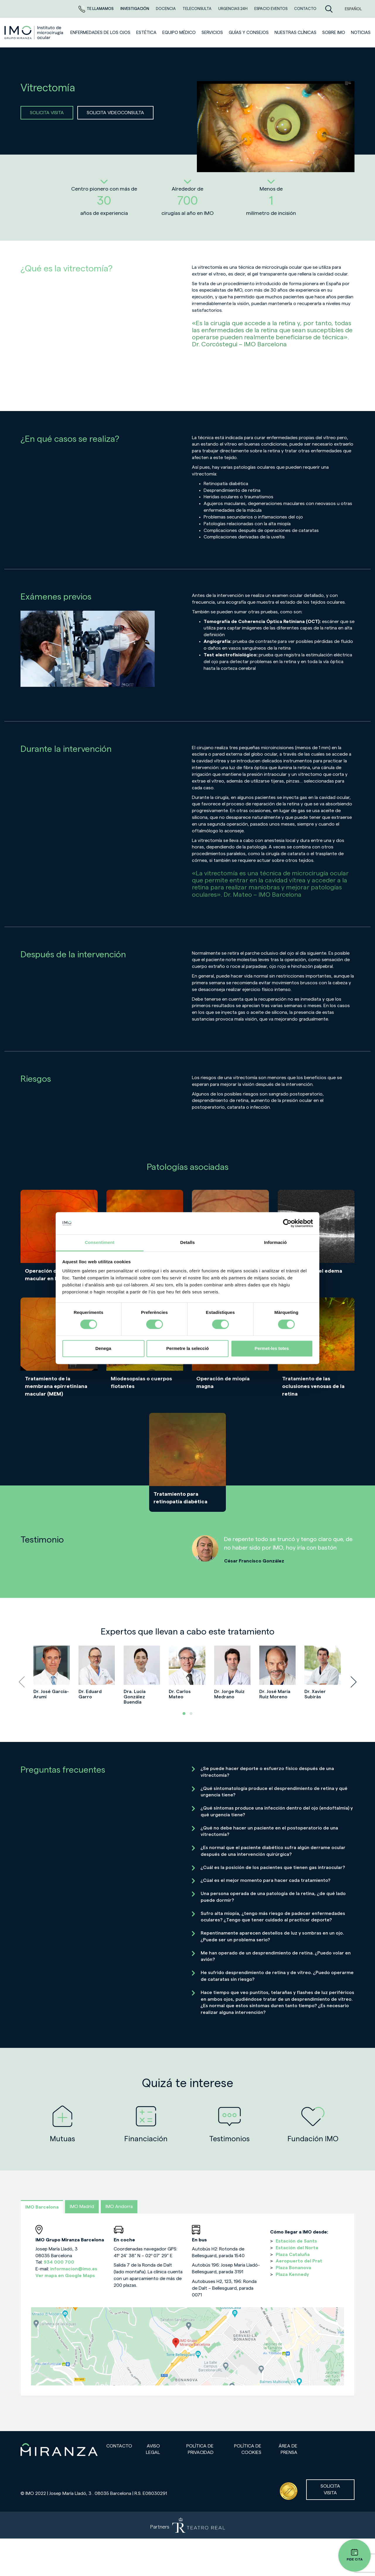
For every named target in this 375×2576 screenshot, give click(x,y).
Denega (103, 1348)
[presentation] (22, 1681)
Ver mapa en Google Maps (65, 2275)
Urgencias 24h (233, 9)
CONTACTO (305, 9)
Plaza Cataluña (293, 2254)
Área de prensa (288, 2449)
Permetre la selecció (187, 1348)
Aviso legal (153, 2449)
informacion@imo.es (73, 2269)
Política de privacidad (200, 2449)
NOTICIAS (361, 32)
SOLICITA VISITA (47, 112)
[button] (184, 1713)
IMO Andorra (119, 2206)
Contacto (119, 2446)
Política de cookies (247, 2449)
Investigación (135, 9)
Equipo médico (179, 32)
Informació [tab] (275, 1242)
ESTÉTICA (146, 32)
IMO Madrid (82, 2206)
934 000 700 (59, 2262)
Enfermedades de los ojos (100, 32)
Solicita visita (330, 2489)
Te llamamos (97, 9)
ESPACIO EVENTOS (271, 9)
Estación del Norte (297, 2247)
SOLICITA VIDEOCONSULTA (115, 112)
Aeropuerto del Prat (299, 2261)
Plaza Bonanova (293, 2267)
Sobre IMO (333, 32)
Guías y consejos (249, 32)
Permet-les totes (272, 1348)
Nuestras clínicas (295, 32)
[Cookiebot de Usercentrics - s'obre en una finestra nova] (287, 1223)
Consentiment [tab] (99, 1242)
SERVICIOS (212, 32)
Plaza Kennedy (292, 2274)
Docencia (166, 9)
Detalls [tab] (187, 1242)
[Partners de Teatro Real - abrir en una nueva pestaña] (187, 2525)
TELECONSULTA (197, 9)
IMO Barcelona (42, 2207)
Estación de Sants (296, 2241)
